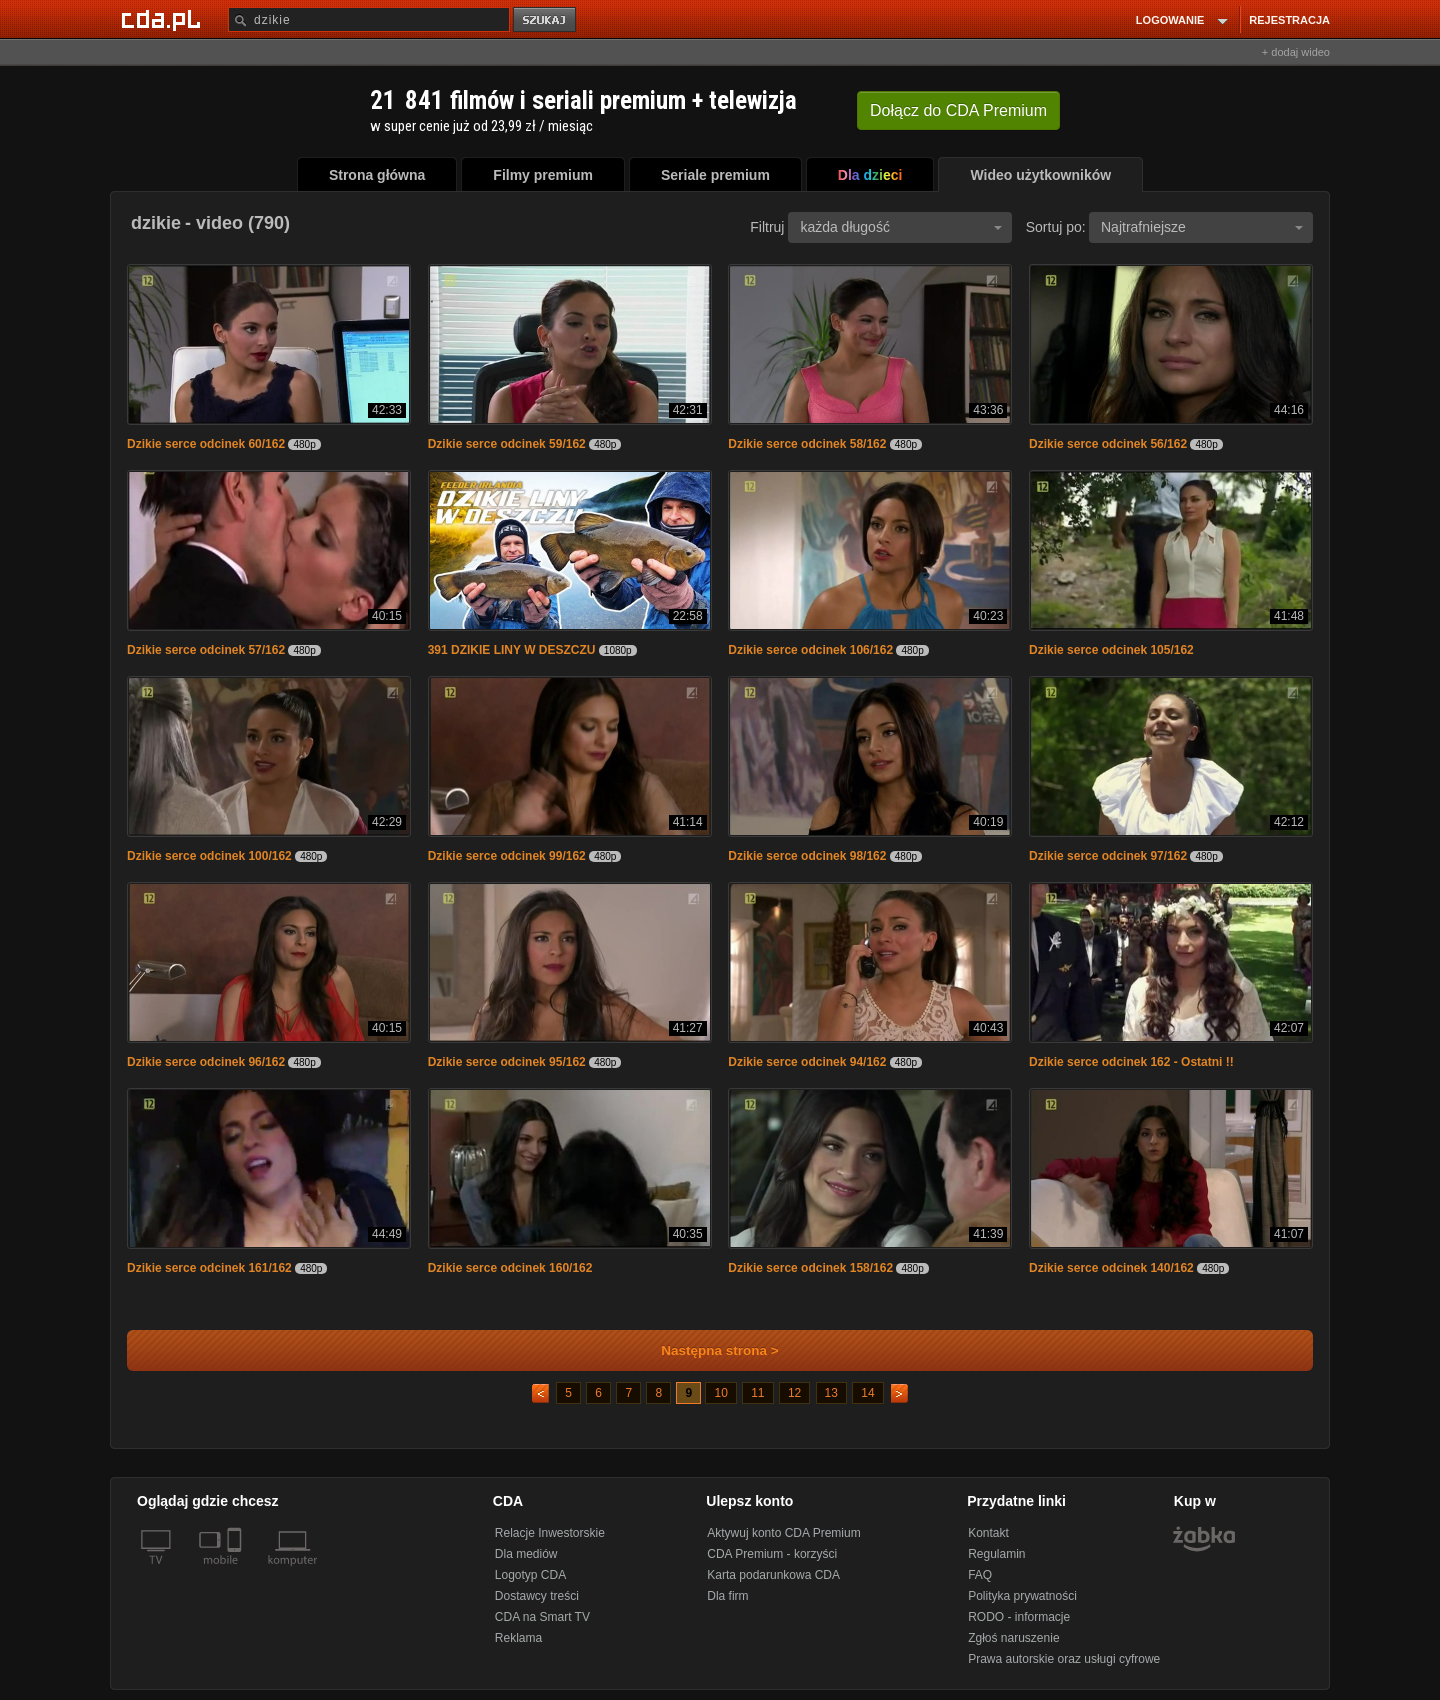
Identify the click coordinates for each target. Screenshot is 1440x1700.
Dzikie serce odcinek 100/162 (209, 856)
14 (867, 1393)
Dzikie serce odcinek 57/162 (206, 650)
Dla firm (727, 1596)
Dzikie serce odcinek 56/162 (1108, 444)
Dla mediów (526, 1554)
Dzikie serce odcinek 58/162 (807, 444)
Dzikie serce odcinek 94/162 (807, 1062)
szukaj (546, 20)
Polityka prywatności (1022, 1596)
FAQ (980, 1575)
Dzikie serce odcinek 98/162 (807, 856)
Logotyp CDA (530, 1575)
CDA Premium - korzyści (772, 1554)
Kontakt (988, 1533)
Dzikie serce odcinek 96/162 (206, 1062)
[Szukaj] (369, 19)
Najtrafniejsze (1202, 227)
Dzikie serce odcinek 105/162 (1111, 650)
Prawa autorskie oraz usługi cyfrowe (1064, 1659)
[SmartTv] (236, 1572)
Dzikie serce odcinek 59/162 (507, 444)
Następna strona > (706, 1350)
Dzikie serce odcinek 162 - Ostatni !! (1131, 1062)
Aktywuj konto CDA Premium (783, 1533)
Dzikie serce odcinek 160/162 (510, 1268)
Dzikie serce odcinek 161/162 (209, 1268)
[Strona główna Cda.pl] (164, 19)
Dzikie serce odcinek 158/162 (810, 1268)
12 (794, 1393)
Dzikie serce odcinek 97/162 (1108, 856)
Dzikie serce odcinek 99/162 (507, 856)
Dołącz (958, 110)
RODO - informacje (1019, 1617)
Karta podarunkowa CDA (773, 1575)
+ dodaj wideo (1296, 52)
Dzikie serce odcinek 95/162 (507, 1062)
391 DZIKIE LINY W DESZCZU (512, 650)
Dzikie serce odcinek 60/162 (206, 444)
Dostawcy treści (537, 1596)
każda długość (901, 227)
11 (757, 1393)
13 (831, 1393)
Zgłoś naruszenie (1013, 1638)
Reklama (518, 1638)
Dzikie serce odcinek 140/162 (1111, 1268)
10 (720, 1393)
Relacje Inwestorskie (550, 1533)
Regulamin (996, 1554)
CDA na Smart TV (542, 1617)
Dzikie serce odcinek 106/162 (810, 650)
